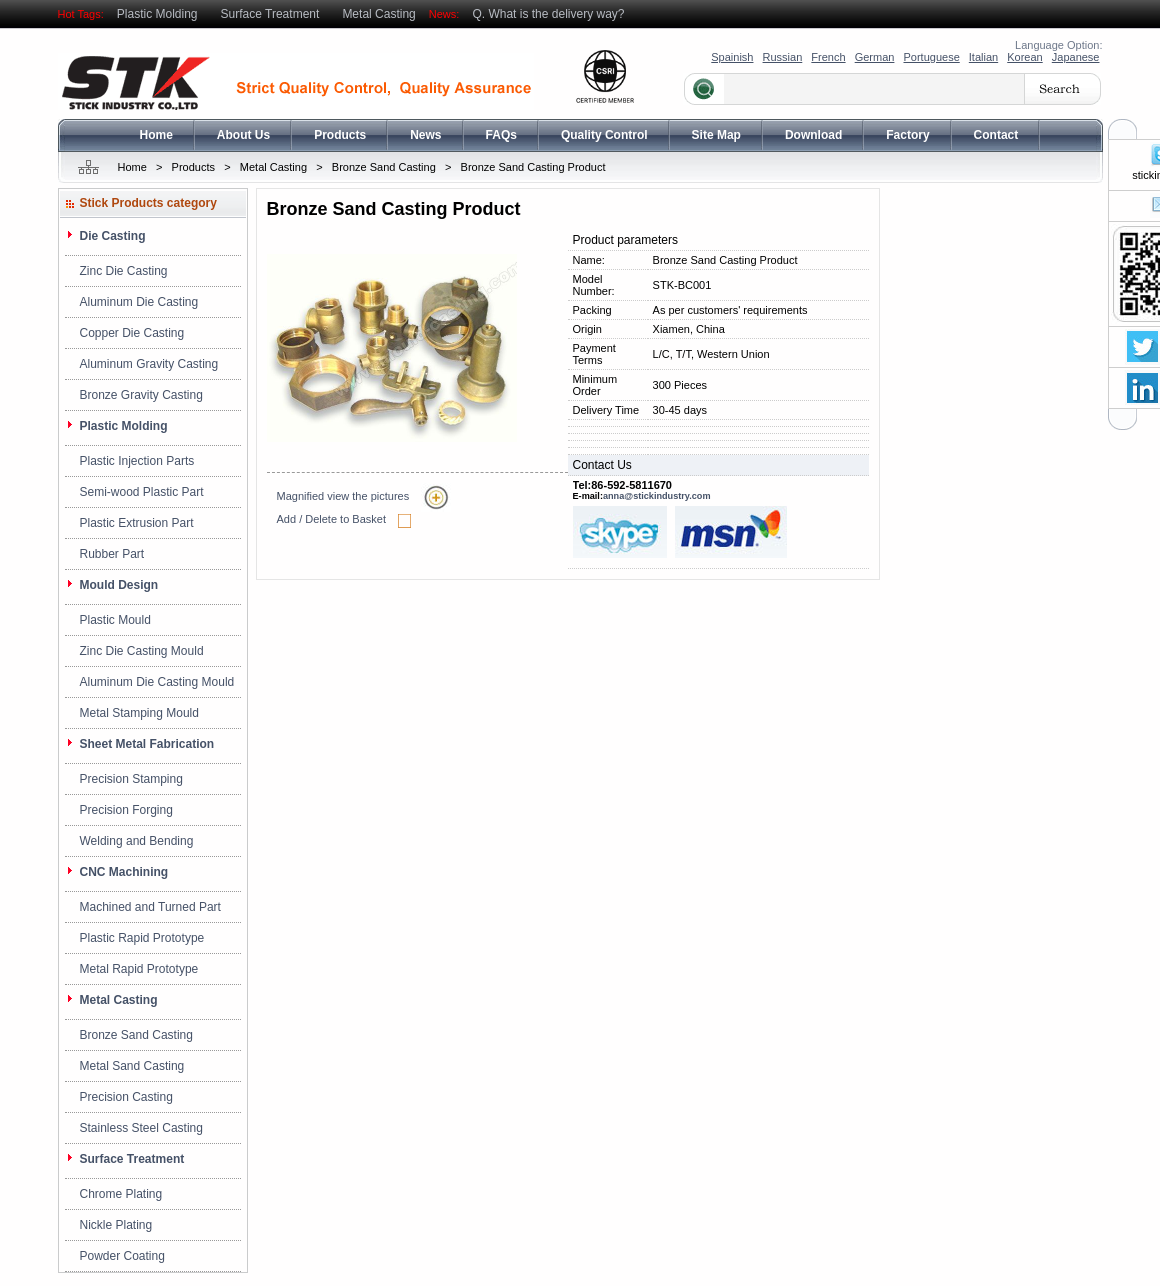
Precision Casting (126, 1097)
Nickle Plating (116, 1225)
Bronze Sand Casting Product (533, 167)
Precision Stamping (131, 779)
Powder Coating (122, 1256)
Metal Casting (378, 14)
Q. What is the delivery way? (548, 14)
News (425, 135)
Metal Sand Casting (132, 1066)
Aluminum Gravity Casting (149, 364)
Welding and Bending (137, 841)
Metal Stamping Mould (139, 713)
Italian (983, 57)
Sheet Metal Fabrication (147, 744)
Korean (1024, 57)
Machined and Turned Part (150, 907)
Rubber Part (112, 554)
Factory (907, 135)
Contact (996, 135)
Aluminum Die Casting (139, 302)
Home (156, 135)
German (875, 57)
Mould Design (119, 585)
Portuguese (931, 57)
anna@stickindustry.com (657, 496)
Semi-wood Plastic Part (142, 492)
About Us (243, 135)
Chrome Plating (121, 1194)
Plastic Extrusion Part (137, 523)
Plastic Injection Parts (137, 461)
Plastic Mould (115, 620)
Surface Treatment (270, 14)
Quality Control (604, 135)
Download (813, 135)
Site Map (716, 135)
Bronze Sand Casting (384, 167)
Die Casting (113, 236)
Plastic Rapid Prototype (142, 938)
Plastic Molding (157, 14)
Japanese (1076, 57)
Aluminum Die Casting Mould (157, 682)
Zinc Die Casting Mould (142, 651)
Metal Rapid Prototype (139, 969)
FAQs (501, 135)
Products (340, 135)
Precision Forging (126, 810)
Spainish (732, 57)
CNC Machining (124, 872)
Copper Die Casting (132, 333)
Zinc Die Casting (124, 271)
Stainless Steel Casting (141, 1128)
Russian (783, 57)
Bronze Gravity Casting (141, 395)
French (828, 57)
